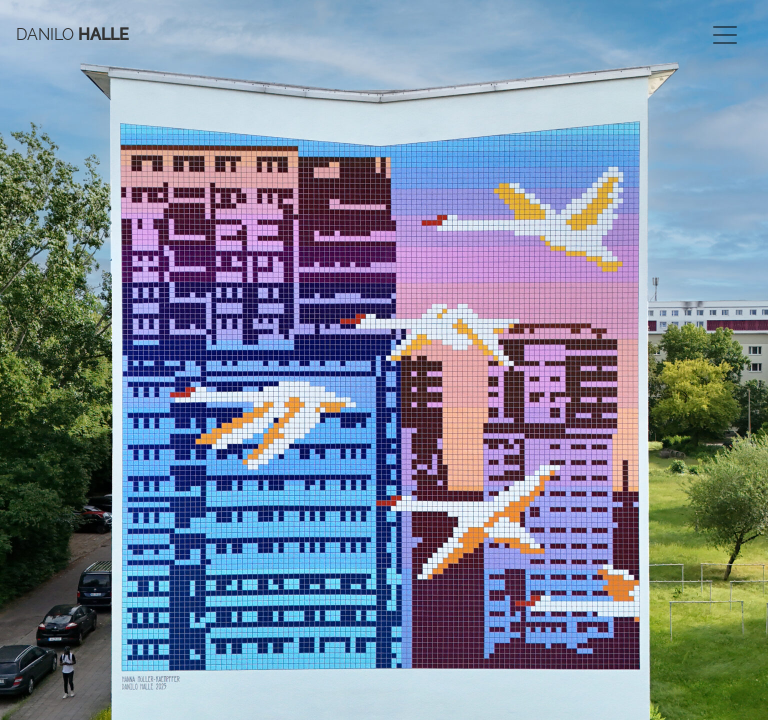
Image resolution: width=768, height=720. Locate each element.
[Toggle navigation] (725, 35)
